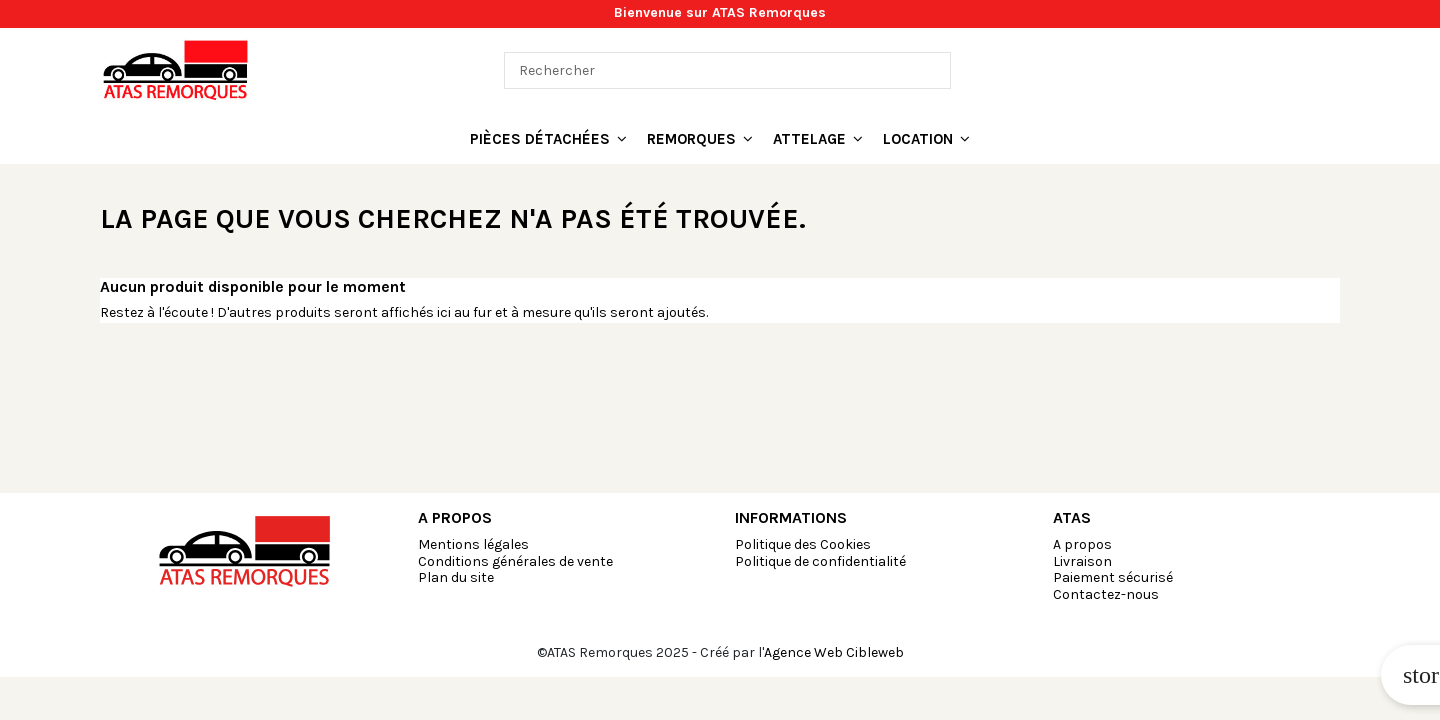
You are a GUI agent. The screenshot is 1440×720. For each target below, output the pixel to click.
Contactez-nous (1106, 594)
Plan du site (456, 577)
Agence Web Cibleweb (834, 652)
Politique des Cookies (803, 544)
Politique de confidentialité (820, 561)
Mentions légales (473, 544)
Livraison (1082, 561)
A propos (1082, 544)
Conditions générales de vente (515, 561)
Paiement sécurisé (1113, 577)
